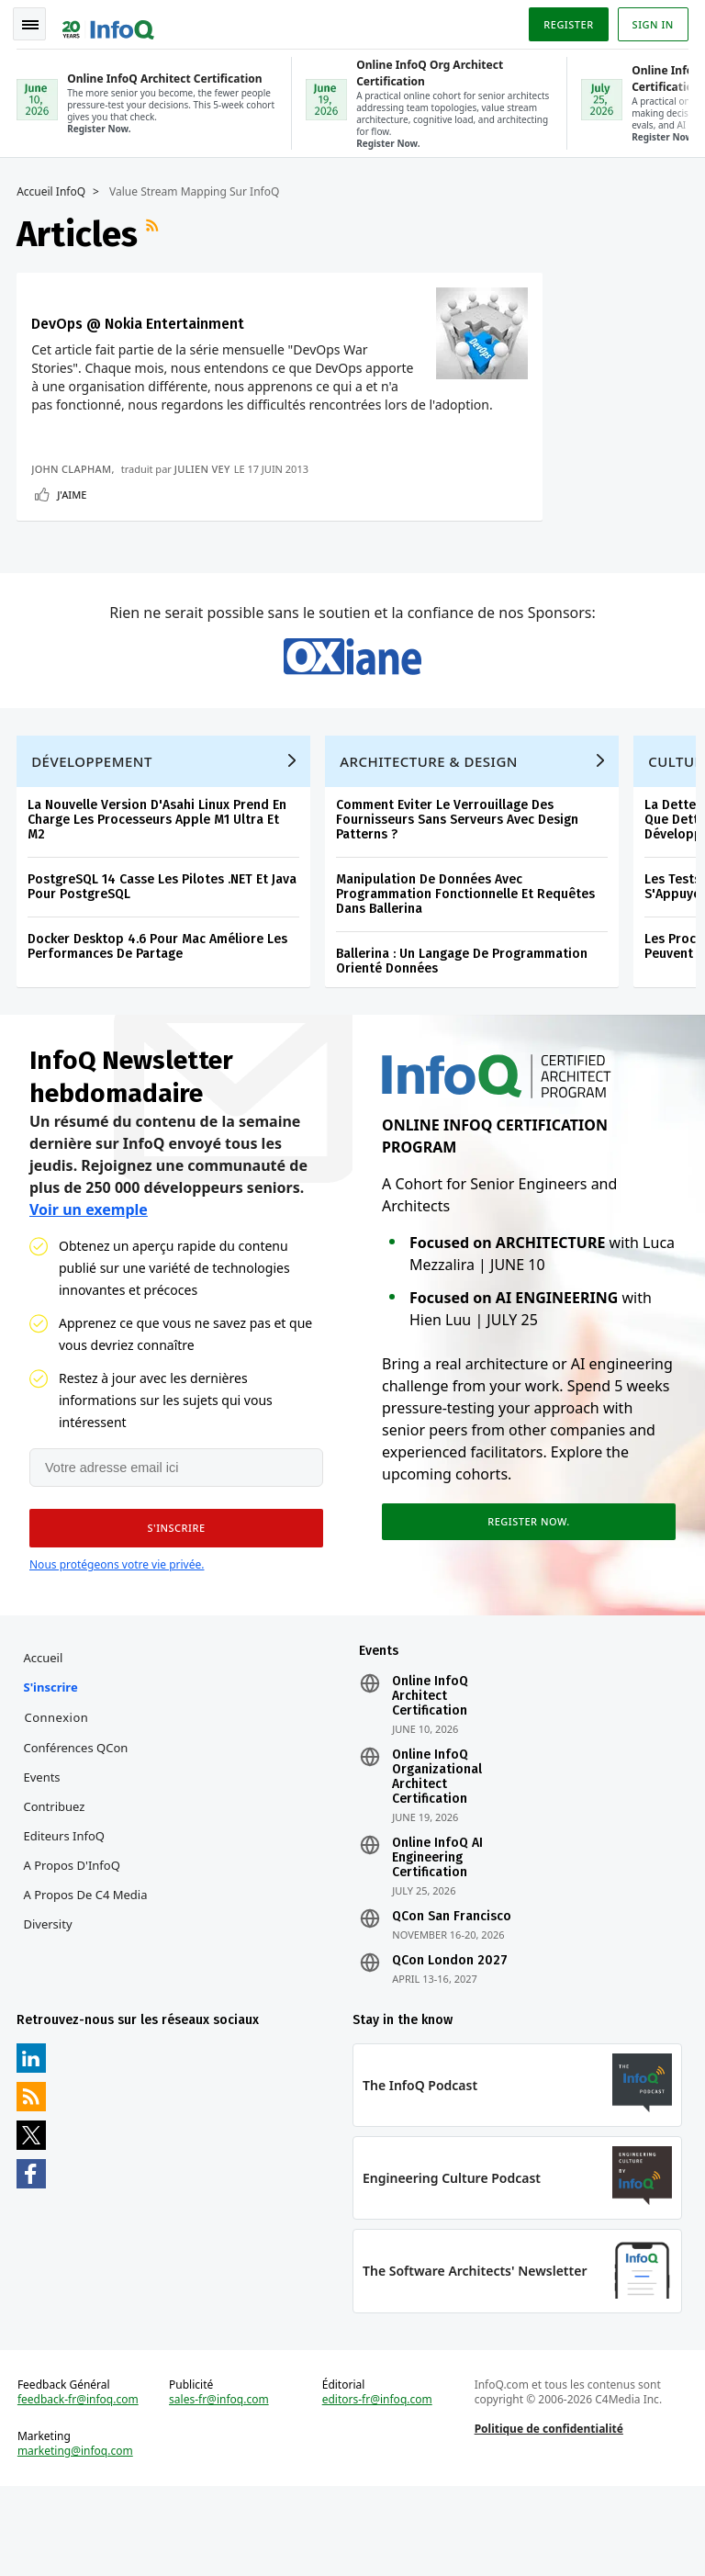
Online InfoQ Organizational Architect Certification (437, 1861)
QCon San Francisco (451, 2001)
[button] (173, 1611)
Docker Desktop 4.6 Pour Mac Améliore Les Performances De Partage (159, 1027)
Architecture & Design (430, 842)
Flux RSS (156, 230)
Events (43, 1861)
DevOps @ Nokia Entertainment (88, 329)
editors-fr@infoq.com (377, 2487)
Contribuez (55, 1891)
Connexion (58, 1802)
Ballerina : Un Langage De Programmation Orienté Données (463, 1042)
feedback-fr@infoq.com (79, 2487)
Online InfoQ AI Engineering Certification (437, 1942)
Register (566, 21)
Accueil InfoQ (52, 188)
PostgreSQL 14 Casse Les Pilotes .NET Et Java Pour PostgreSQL (163, 967)
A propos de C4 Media (87, 1979)
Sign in (651, 21)
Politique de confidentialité (548, 2517)
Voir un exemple (88, 1292)
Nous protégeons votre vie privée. (116, 1647)
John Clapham (73, 539)
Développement (93, 842)
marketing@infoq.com (77, 2539)
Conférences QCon (77, 1832)
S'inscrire (52, 1771)
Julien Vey (204, 539)
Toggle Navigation (36, 22)
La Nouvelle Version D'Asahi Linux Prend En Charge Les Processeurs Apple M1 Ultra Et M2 (158, 900)
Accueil (44, 1742)
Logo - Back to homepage (110, 20)
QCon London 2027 (450, 2045)
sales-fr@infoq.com (220, 2487)
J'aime (73, 564)
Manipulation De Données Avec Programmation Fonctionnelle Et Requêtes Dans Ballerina (467, 974)
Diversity (49, 2008)
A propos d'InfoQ (73, 1949)
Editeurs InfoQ (65, 1920)
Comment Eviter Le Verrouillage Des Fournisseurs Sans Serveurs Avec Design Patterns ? (459, 900)
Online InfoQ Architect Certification (430, 1781)
